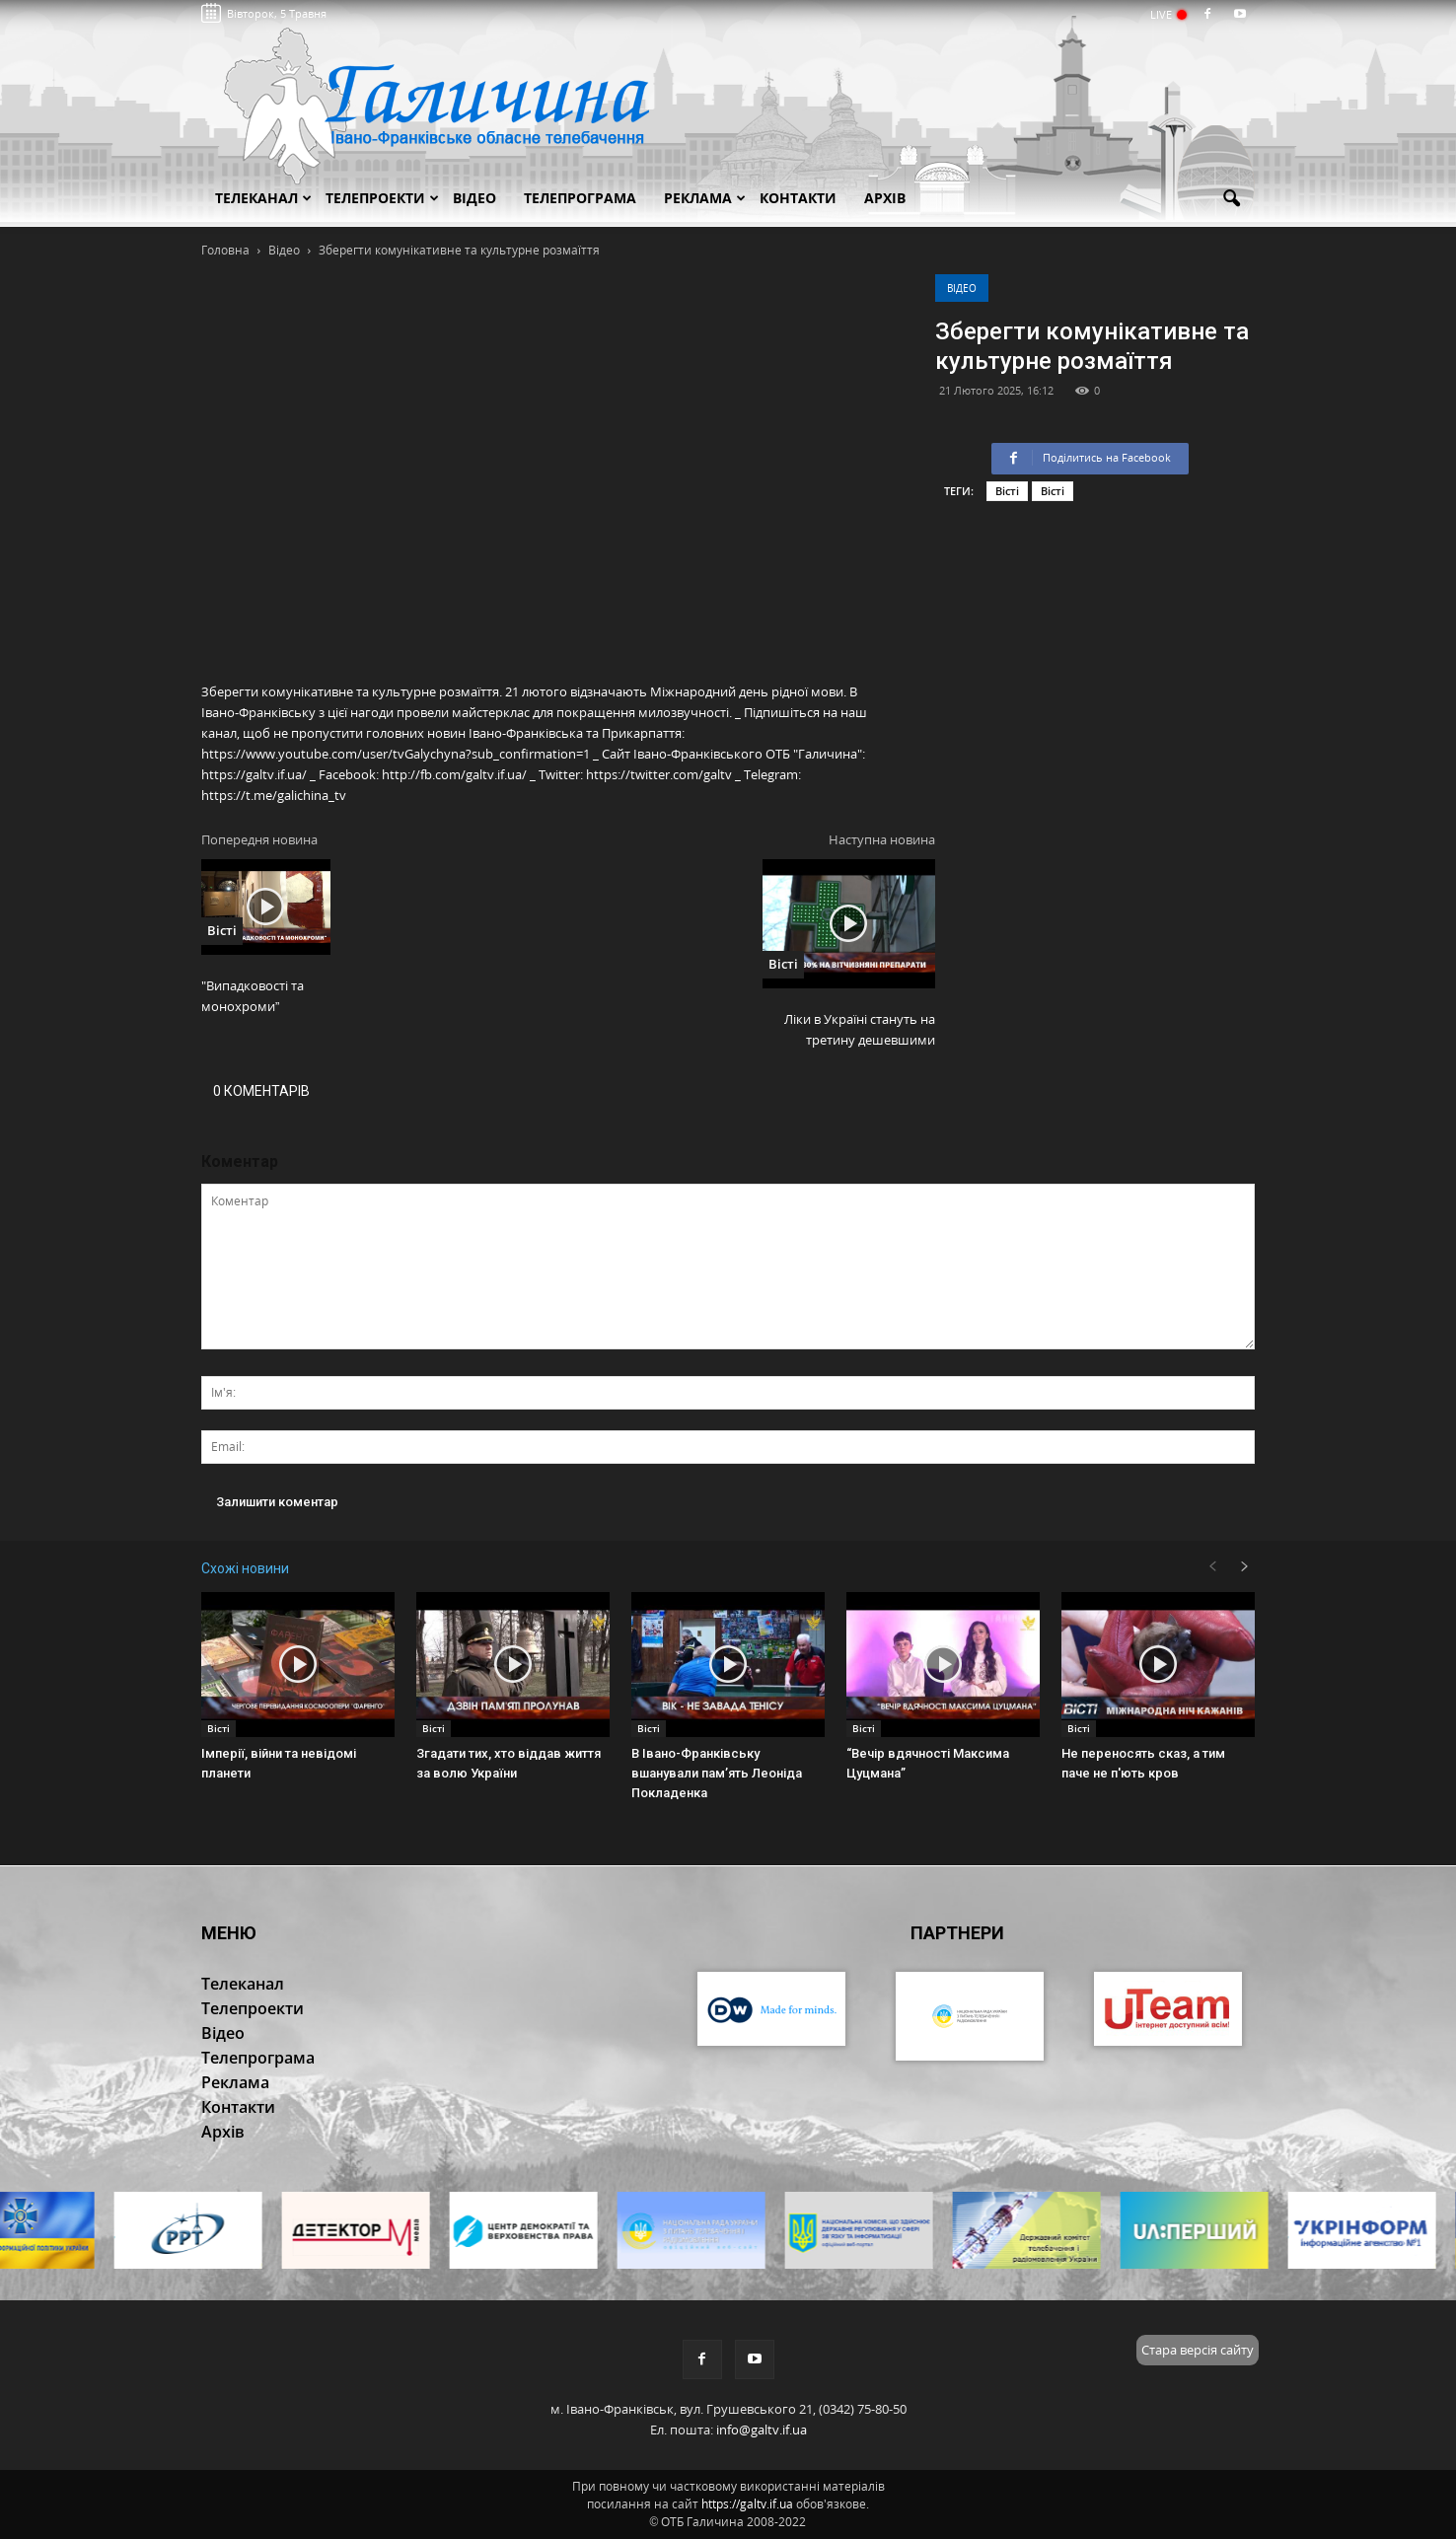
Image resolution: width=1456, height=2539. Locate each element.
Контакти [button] (798, 197)
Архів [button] (885, 197)
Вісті (1007, 490)
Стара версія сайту (1197, 2349)
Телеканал (263, 197)
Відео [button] (474, 197)
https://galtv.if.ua (747, 2504)
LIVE (1167, 14)
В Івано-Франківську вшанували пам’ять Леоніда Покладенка (716, 1773)
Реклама (705, 197)
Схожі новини (245, 1568)
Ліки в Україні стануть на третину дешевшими (859, 1029)
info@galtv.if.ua (761, 2429)
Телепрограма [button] (580, 197)
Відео (962, 288)
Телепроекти (382, 197)
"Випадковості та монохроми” (252, 996)
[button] (1231, 199)
